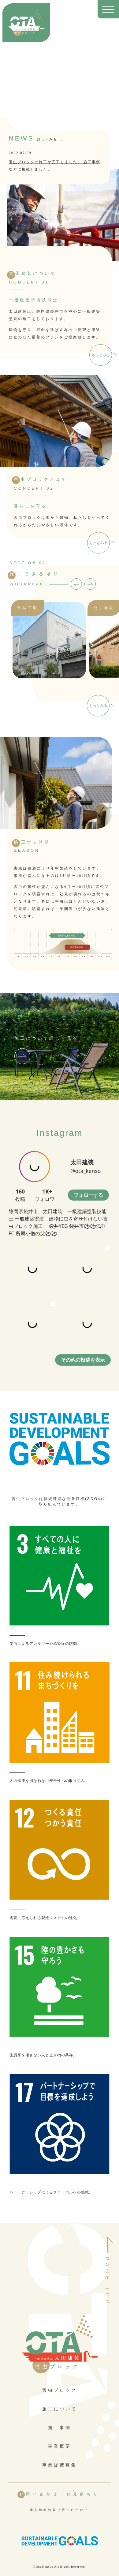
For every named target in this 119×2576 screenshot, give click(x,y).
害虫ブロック (59, 2390)
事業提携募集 (59, 2465)
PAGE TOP (107, 2281)
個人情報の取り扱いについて (59, 2510)
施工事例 (59, 2427)
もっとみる (100, 355)
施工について (59, 2409)
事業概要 (59, 2446)
